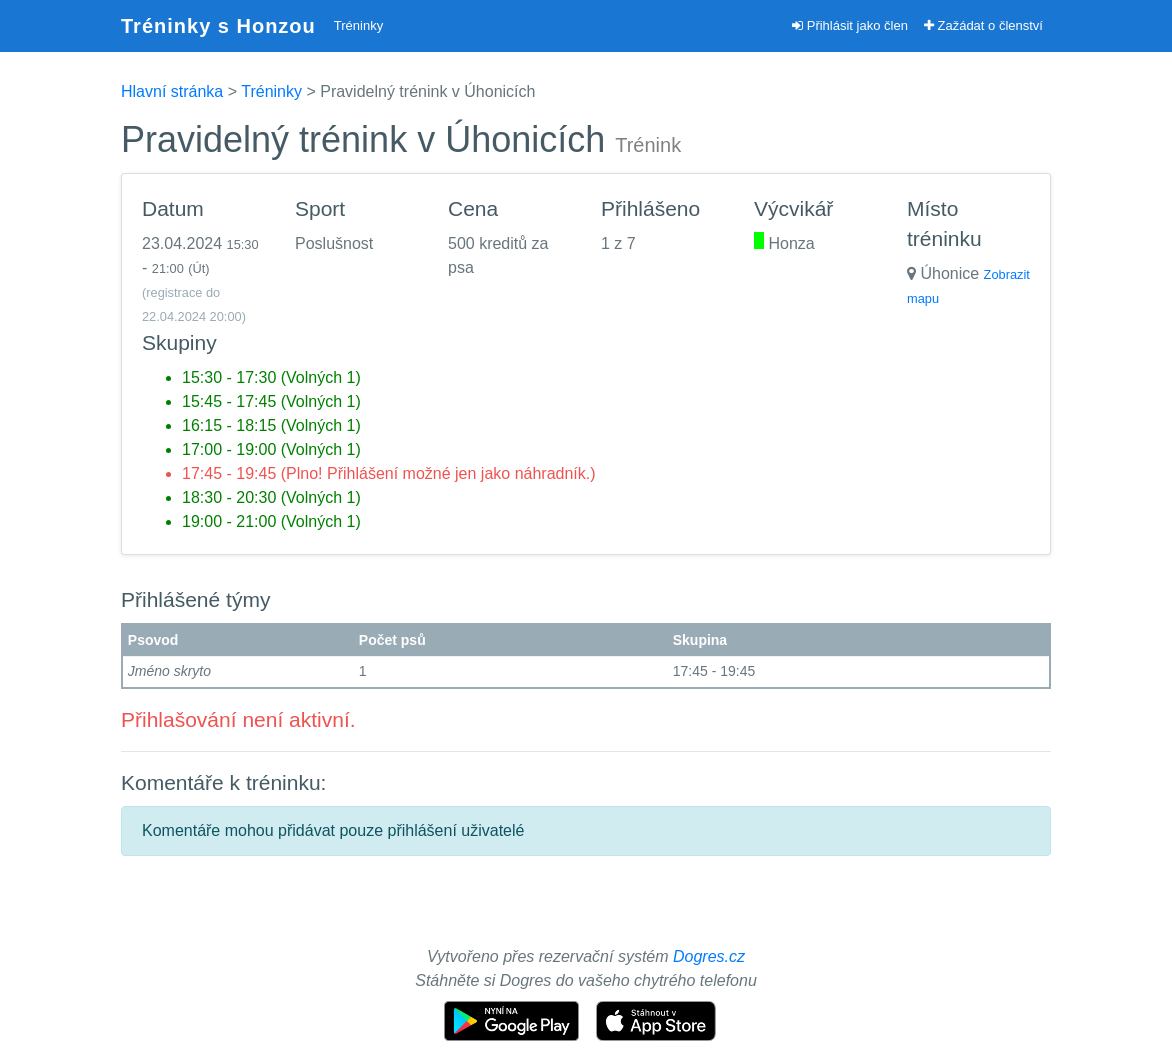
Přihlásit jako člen (850, 25)
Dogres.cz (709, 956)
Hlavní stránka (172, 91)
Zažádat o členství (983, 25)
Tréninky (358, 25)
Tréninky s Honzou (218, 26)
